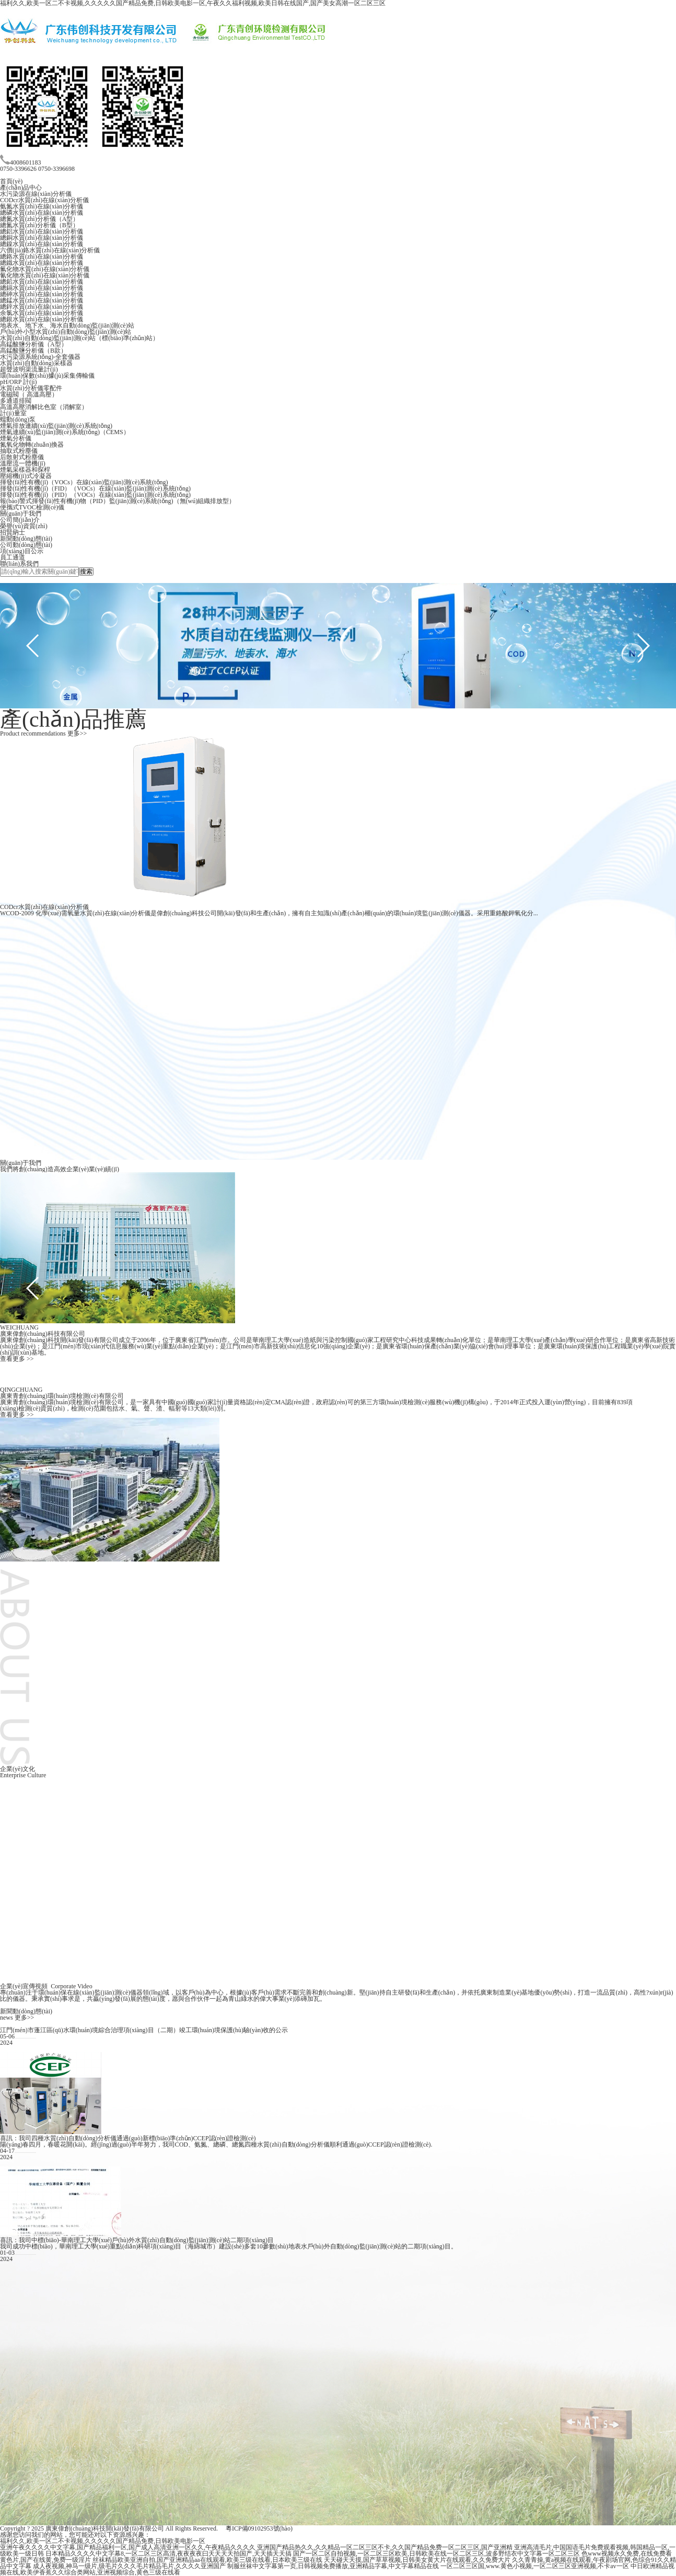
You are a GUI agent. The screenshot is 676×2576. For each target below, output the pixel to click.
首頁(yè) (11, 181)
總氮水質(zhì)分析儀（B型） (39, 225)
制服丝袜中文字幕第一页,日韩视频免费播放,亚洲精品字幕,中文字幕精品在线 (333, 2566)
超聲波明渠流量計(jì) (29, 369)
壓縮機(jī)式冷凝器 (26, 476)
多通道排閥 (15, 400)
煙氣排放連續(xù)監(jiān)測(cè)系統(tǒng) (56, 425)
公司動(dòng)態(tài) (26, 545)
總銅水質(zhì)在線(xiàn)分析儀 (41, 237)
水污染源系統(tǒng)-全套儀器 (40, 356)
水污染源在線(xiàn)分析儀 (36, 193)
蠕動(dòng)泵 (18, 419)
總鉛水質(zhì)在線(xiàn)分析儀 (41, 281)
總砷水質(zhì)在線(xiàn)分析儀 (41, 294)
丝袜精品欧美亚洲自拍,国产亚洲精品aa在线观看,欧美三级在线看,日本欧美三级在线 (207, 2559)
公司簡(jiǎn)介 (20, 519)
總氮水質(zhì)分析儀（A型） (39, 219)
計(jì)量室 (13, 413)
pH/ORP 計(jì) (18, 382)
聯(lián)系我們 (19, 563)
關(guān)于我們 (20, 513)
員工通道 (12, 557)
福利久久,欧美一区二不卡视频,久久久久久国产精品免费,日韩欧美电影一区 (102, 2541)
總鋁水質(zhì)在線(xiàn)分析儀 (41, 231)
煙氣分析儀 (15, 438)
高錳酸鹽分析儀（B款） (33, 350)
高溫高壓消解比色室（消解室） (44, 407)
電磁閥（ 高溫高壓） (29, 394)
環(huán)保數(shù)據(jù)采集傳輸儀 (47, 375)
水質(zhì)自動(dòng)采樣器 (36, 363)
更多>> (77, 733)
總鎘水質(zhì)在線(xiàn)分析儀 (41, 288)
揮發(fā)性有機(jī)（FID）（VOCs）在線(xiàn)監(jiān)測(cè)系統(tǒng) (95, 488)
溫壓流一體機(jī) (22, 463)
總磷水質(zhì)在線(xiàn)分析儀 (41, 212)
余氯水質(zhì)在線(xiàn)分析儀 (41, 313)
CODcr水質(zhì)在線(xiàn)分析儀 (44, 200)
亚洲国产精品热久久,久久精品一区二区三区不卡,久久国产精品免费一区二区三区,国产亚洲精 (384, 2547)
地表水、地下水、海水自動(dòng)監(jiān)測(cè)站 (67, 325)
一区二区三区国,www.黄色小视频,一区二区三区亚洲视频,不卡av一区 (534, 2566)
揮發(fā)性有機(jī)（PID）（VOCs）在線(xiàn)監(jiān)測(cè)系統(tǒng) (95, 494)
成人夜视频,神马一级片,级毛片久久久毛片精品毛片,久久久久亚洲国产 (129, 2566)
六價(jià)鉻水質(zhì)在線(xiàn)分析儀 (50, 250)
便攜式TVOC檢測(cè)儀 (32, 507)
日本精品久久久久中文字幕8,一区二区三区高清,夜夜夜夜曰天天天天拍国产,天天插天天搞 (168, 2553)
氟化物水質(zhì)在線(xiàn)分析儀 (44, 269)
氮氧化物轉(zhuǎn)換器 (32, 444)
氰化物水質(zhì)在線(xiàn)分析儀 (44, 275)
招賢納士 (12, 532)
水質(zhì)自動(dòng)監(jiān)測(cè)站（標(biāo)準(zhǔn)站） (79, 338)
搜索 (86, 571)
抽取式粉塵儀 (19, 450)
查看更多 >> (17, 1358)
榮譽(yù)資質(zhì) (24, 526)
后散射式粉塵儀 (22, 457)
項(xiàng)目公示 (21, 551)
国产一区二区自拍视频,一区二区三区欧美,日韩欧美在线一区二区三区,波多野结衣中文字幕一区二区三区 (436, 2553)
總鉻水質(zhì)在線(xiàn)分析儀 (41, 256)
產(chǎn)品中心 (21, 187)
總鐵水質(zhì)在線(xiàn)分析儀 (41, 262)
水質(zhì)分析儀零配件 (31, 388)
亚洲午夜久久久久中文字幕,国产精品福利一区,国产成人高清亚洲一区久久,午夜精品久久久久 (127, 2547)
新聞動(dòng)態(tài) (26, 538)
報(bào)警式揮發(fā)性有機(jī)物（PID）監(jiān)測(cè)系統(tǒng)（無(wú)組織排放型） (117, 501)
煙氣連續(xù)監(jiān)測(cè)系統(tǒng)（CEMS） (65, 432)
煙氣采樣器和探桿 (25, 469)
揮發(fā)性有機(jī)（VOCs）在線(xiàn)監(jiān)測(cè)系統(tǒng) (84, 482)
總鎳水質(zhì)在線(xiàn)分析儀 (41, 244)
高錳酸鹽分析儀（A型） (33, 344)
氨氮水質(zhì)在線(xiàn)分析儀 (41, 206)
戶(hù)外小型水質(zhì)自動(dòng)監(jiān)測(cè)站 (65, 331)
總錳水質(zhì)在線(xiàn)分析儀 (41, 300)
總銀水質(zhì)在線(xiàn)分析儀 (41, 319)
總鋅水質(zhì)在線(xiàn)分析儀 (41, 306)
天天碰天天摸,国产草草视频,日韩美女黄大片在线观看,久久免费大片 (417, 2559)
